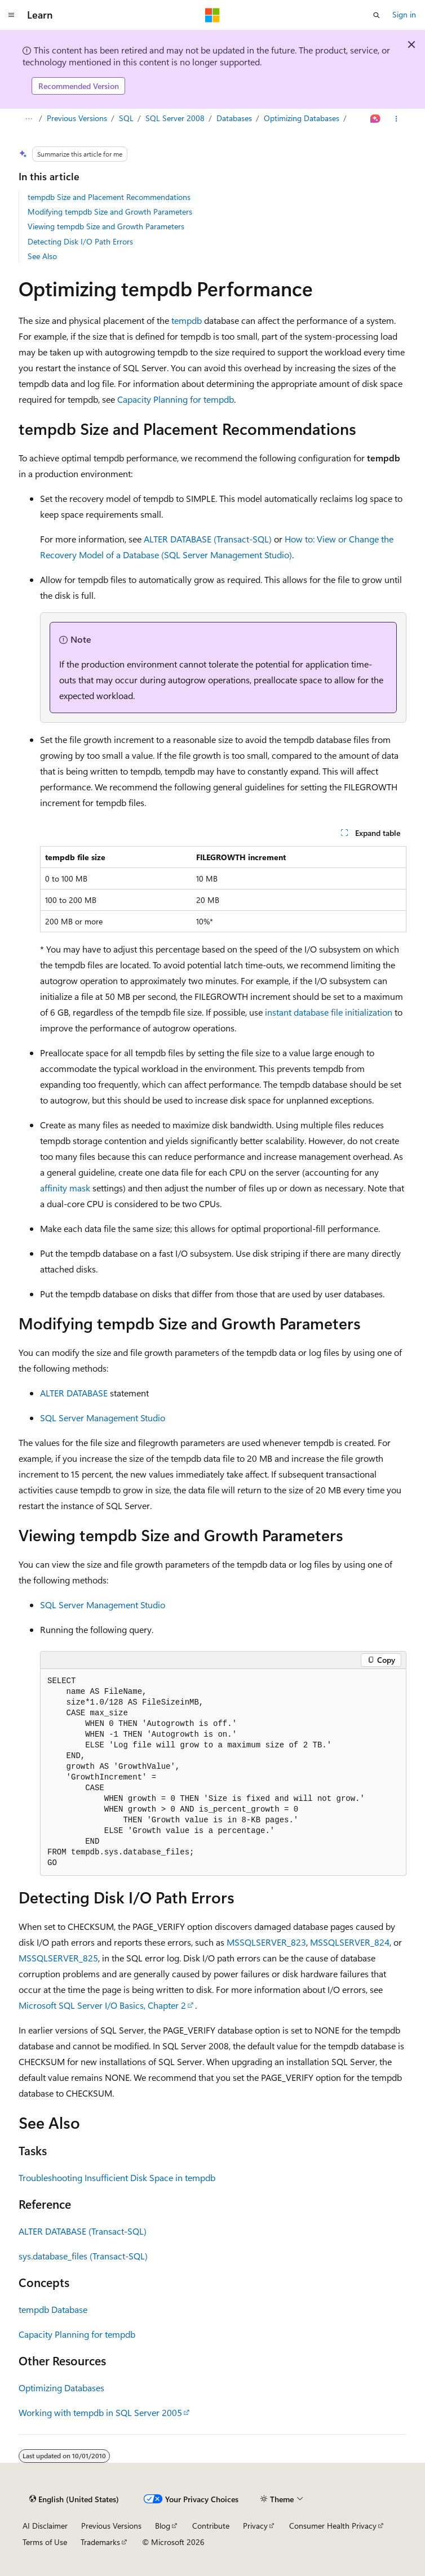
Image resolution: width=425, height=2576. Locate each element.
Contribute (210, 2525)
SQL (126, 118)
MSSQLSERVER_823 (266, 1942)
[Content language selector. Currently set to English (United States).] (74, 2499)
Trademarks (100, 2542)
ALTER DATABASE (74, 1393)
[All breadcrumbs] (28, 119)
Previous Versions (77, 118)
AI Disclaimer (45, 2525)
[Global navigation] (11, 15)
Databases (234, 118)
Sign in (404, 14)
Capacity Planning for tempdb (175, 399)
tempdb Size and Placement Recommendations (109, 197)
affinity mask (65, 1188)
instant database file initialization (328, 1012)
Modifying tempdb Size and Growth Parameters (110, 211)
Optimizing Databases (301, 118)
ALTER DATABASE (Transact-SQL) (208, 539)
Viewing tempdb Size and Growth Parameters (106, 226)
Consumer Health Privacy (333, 2525)
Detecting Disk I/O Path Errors (80, 241)
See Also (42, 256)
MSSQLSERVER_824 (349, 1942)
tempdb (186, 320)
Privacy (255, 2525)
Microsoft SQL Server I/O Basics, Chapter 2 (102, 2005)
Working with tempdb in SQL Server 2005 (100, 2412)
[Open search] (376, 15)
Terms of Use (45, 2542)
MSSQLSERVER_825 (58, 1958)
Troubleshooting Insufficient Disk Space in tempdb (117, 2177)
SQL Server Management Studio (102, 1417)
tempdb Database (53, 2309)
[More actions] (396, 119)
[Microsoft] (212, 15)
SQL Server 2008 (175, 118)
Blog (162, 2525)
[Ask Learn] (376, 119)
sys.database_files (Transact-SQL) (83, 2256)
